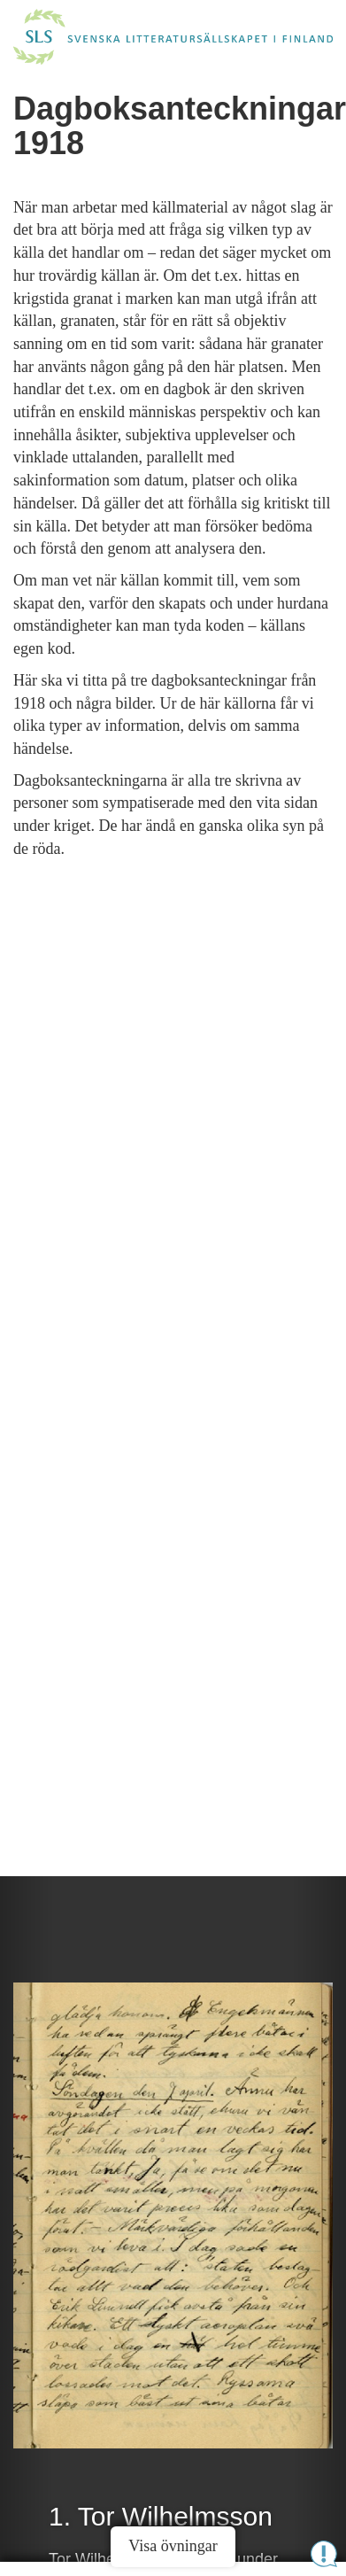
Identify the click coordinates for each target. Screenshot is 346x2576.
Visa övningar (172, 2546)
